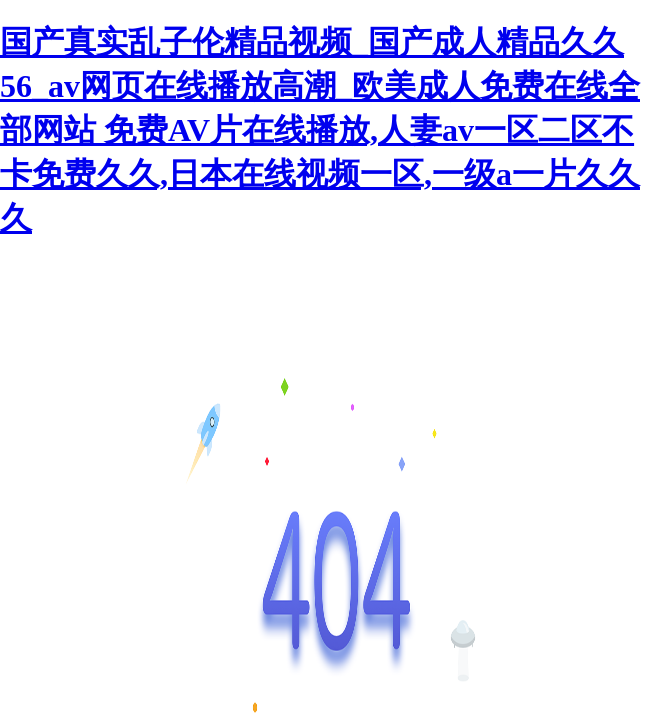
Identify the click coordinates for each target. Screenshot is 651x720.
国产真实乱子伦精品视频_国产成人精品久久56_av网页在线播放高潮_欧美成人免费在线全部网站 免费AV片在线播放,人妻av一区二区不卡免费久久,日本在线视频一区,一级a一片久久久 (320, 130)
